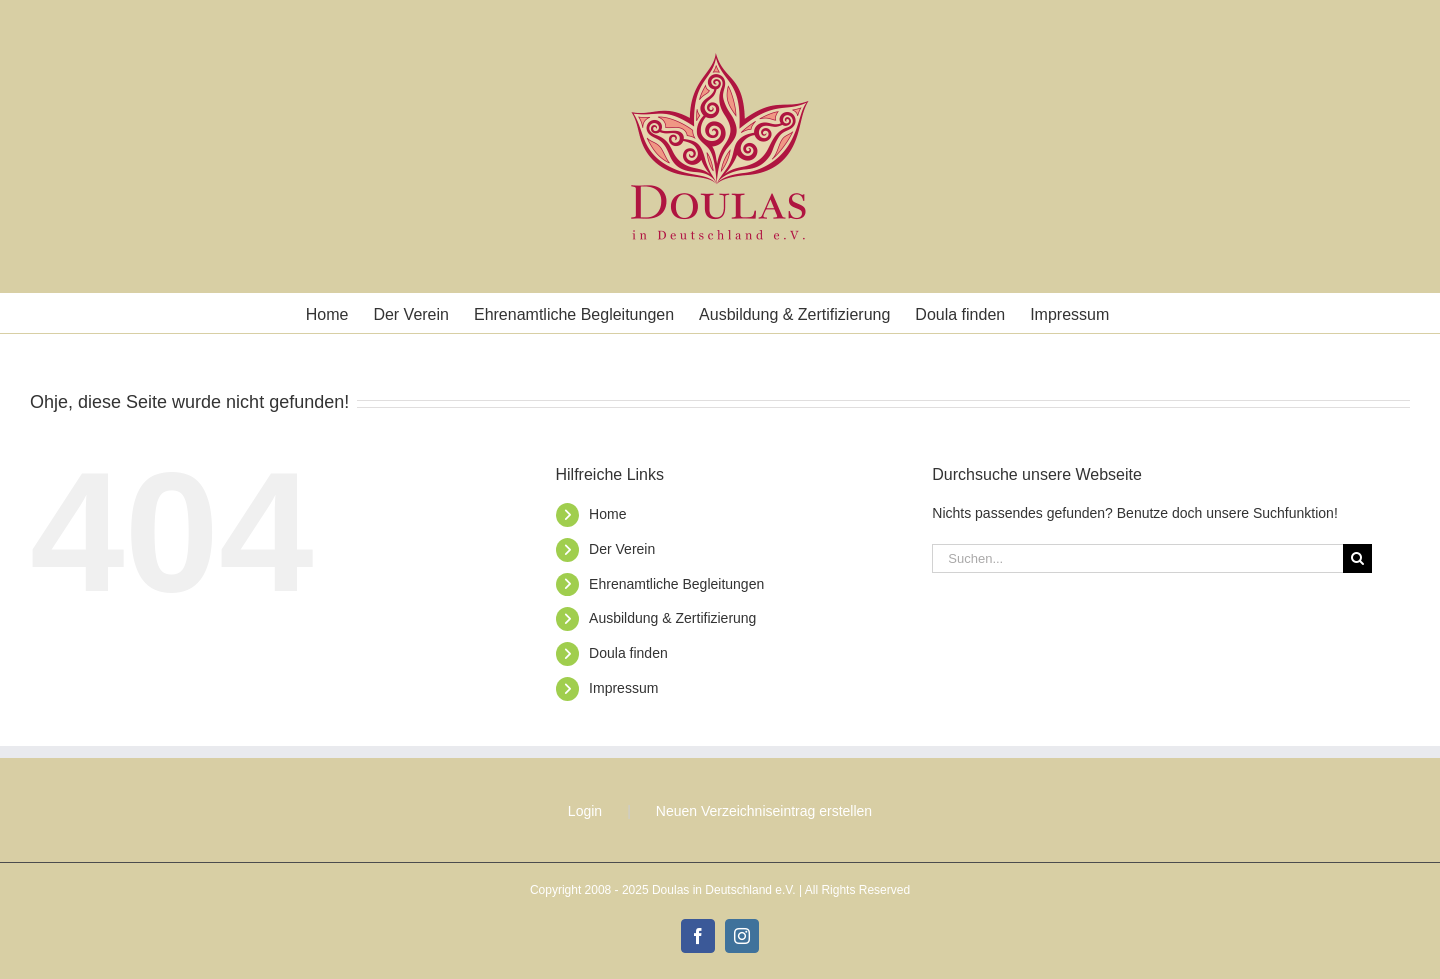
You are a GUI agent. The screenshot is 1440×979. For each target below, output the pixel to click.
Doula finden (628, 653)
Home (607, 514)
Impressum (623, 688)
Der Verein (622, 549)
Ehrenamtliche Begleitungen (676, 584)
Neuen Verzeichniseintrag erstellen (764, 811)
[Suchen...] (1137, 558)
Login (585, 811)
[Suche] (1357, 558)
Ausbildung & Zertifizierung (672, 618)
